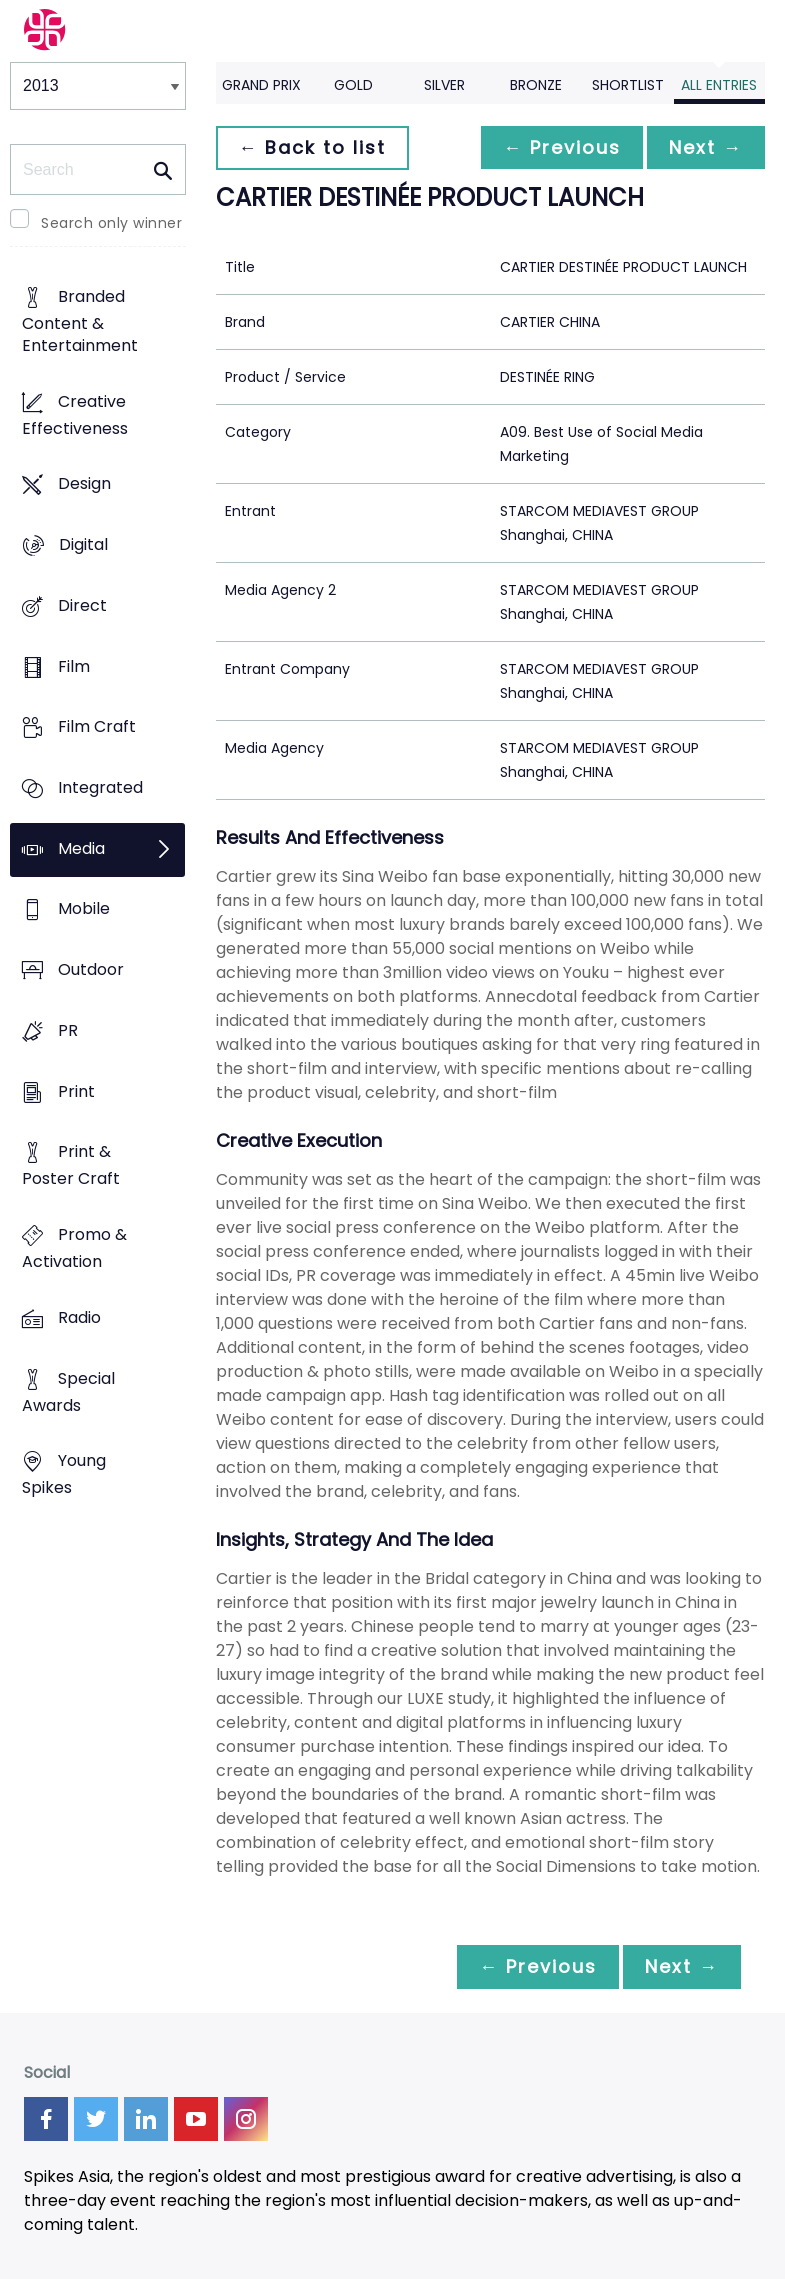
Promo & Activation (74, 1249)
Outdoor (91, 970)
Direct (82, 605)
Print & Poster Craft (71, 1166)
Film (74, 666)
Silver (444, 85)
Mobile (84, 909)
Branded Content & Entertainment (80, 321)
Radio (79, 1317)
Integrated (100, 787)
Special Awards (68, 1392)
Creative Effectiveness (75, 415)
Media (81, 848)
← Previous (556, 147)
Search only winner (111, 223)
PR (68, 1030)
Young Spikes (64, 1475)
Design (84, 484)
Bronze (536, 85)
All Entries (719, 85)
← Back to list (314, 147)
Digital (83, 544)
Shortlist (628, 85)
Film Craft (97, 727)
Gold (353, 85)
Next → (704, 147)
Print (76, 1091)
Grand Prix (261, 85)
